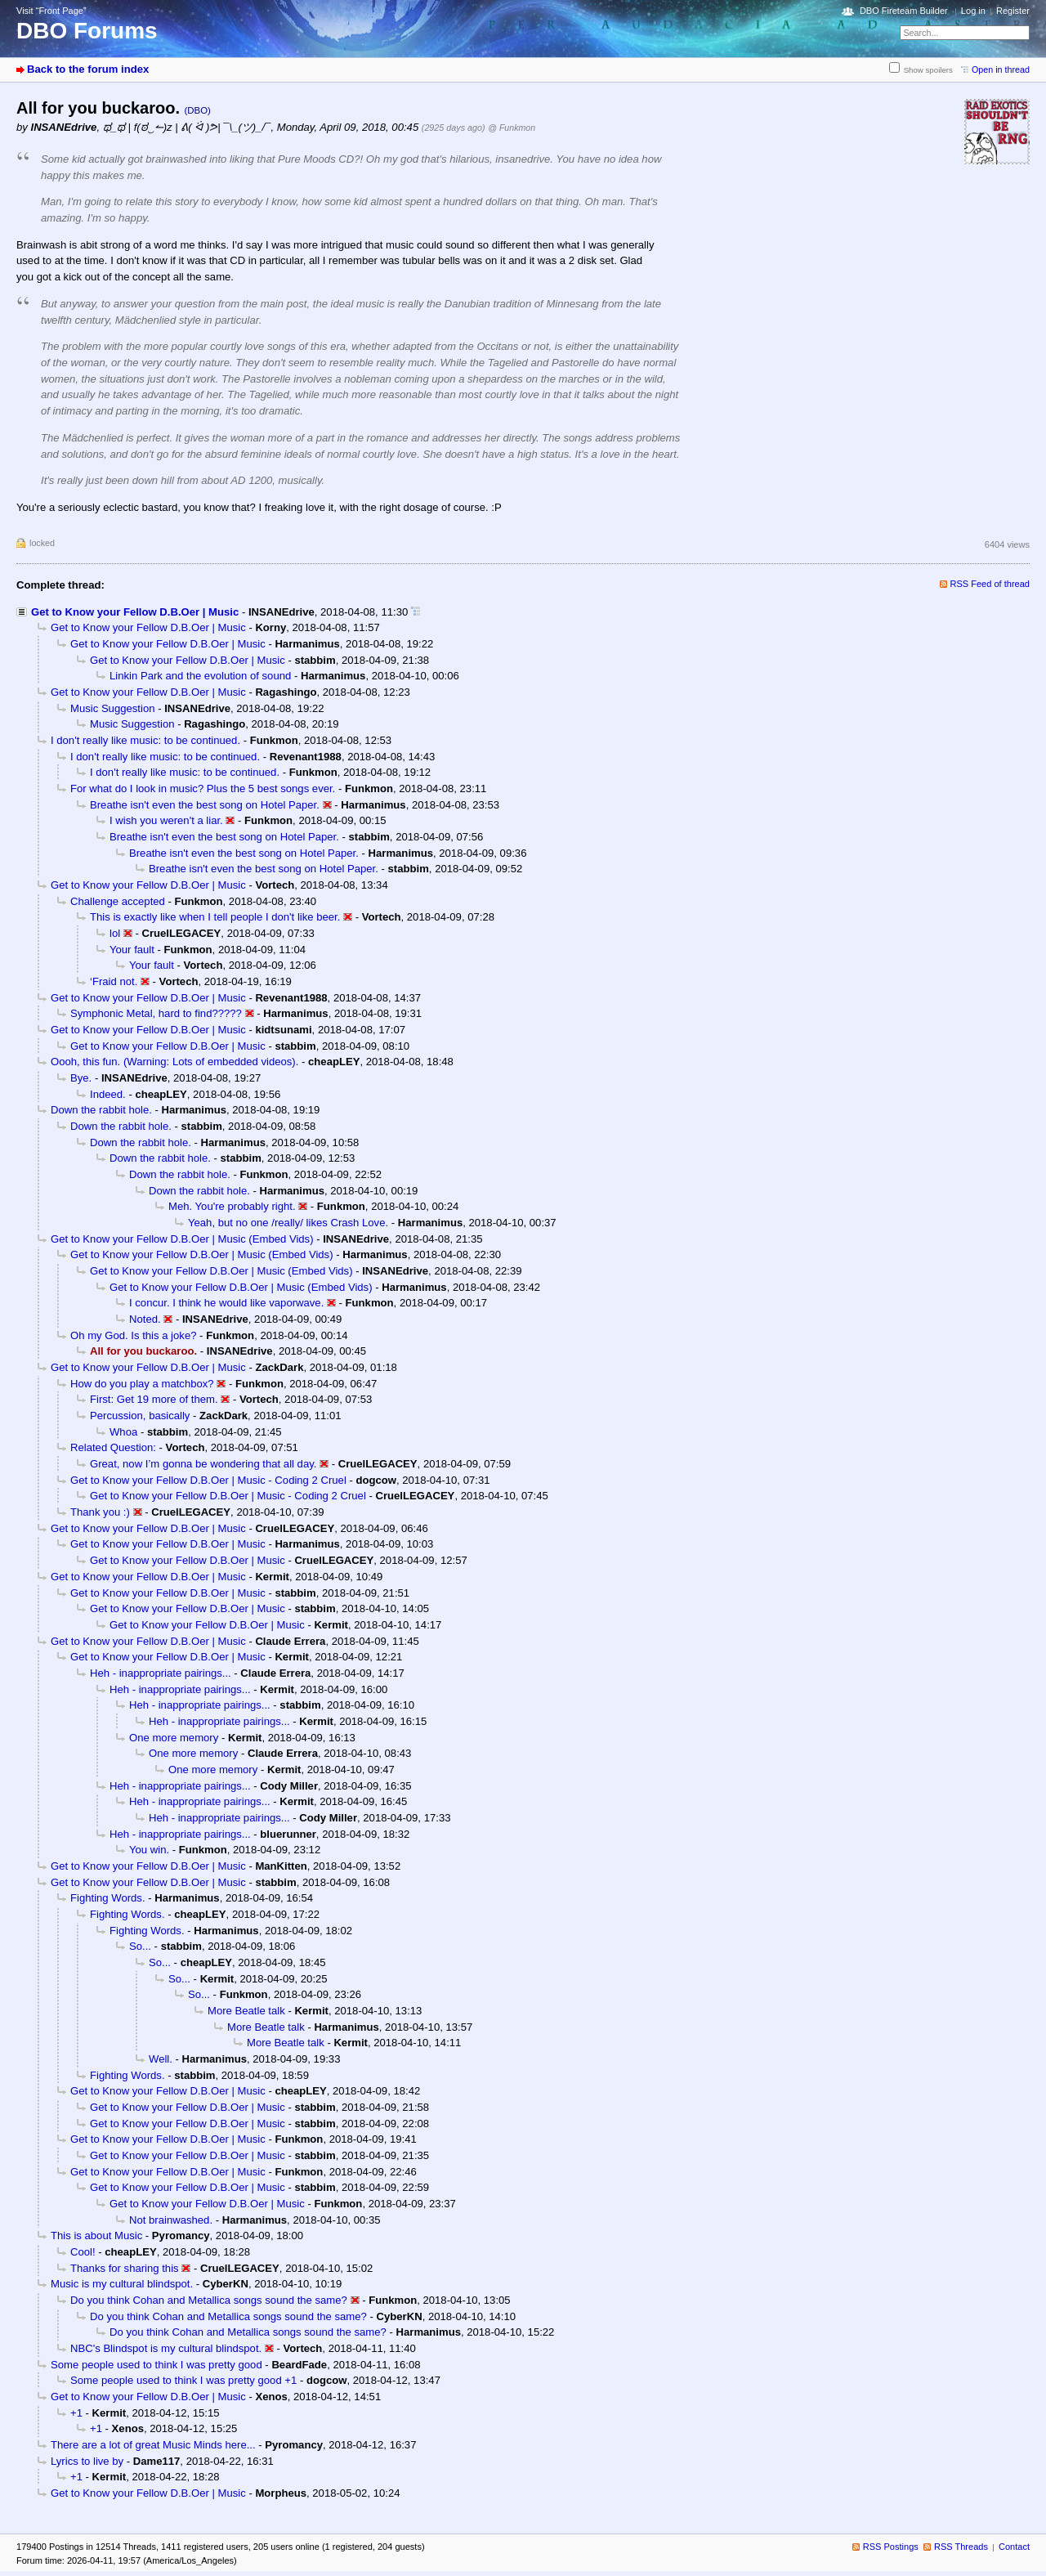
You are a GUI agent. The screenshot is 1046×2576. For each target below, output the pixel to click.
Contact (1014, 2546)
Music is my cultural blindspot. (122, 2284)
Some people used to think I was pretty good (156, 2365)
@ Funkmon (511, 127)
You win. (149, 1850)
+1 (76, 2413)
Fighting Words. (107, 1898)
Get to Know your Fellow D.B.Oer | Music (135, 612)
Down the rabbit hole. (101, 1110)
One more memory (173, 1738)
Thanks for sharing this (124, 2268)
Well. (160, 2059)
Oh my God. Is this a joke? (133, 1335)
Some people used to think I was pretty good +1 (183, 2380)
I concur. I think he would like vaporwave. (226, 1303)
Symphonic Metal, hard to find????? (156, 1013)
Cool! (83, 2252)
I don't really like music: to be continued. (145, 740)
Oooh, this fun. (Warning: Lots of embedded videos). (174, 1061)
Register (1013, 11)
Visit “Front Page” (51, 11)
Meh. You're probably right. (232, 1206)
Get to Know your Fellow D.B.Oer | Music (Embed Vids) (182, 1239)
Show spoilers (928, 69)
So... (140, 1946)
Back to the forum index (88, 69)
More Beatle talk (246, 2011)
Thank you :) (100, 1512)
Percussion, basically (140, 1415)
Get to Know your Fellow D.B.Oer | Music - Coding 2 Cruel (208, 1480)
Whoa (123, 1432)
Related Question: (113, 1447)
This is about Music (96, 2235)
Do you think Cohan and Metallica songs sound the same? (208, 2300)
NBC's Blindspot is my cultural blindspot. (166, 2348)
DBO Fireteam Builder (904, 11)
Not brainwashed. (170, 2220)
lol (115, 933)
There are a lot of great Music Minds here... (153, 2445)
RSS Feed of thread (990, 584)
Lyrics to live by (87, 2461)
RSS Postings (891, 2546)
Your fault (132, 949)
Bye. (81, 1078)
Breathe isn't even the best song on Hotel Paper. (205, 805)
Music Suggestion (112, 708)
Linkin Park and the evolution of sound (200, 676)
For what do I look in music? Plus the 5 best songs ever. (202, 788)
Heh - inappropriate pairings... (160, 1673)
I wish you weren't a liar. (166, 820)
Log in (973, 11)
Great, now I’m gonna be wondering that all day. (203, 1464)
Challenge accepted (117, 901)
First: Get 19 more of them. (154, 1399)
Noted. (145, 1319)
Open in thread (1001, 69)
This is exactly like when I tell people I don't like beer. (215, 917)
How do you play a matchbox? (142, 1384)
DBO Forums (87, 30)
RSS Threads (961, 2546)
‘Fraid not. (113, 981)
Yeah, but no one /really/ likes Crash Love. (288, 1222)
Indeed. (108, 1094)
